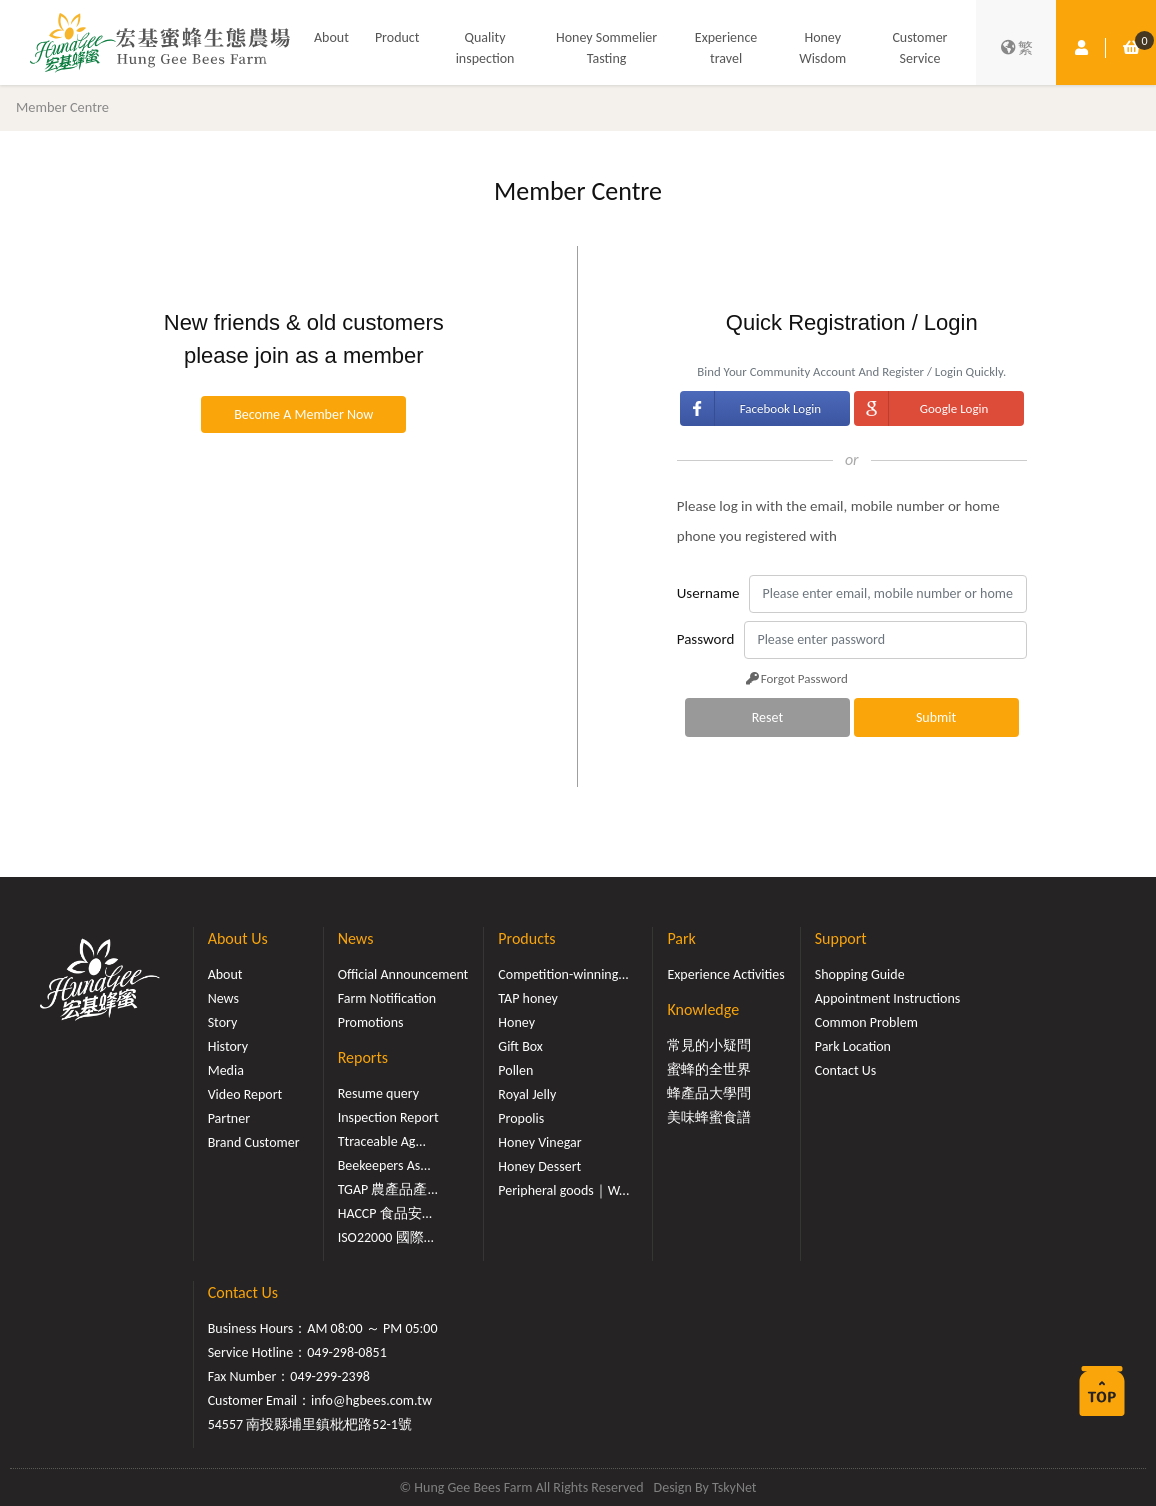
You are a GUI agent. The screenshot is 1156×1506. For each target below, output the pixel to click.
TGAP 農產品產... (388, 1189)
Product (397, 37)
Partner (229, 1118)
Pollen (515, 1070)
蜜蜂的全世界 (709, 1069)
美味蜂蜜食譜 (709, 1117)
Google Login (954, 408)
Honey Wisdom (822, 48)
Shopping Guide (860, 974)
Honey (516, 1022)
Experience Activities (725, 974)
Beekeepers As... (384, 1165)
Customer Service (919, 48)
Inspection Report (388, 1117)
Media (226, 1070)
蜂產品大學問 (709, 1093)
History (228, 1046)
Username (708, 593)
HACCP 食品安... (385, 1213)
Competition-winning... (563, 974)
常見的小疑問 (709, 1045)
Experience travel (726, 48)
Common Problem (866, 1022)
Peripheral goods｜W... (563, 1190)
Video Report (245, 1094)
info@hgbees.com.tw (371, 1400)
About (331, 37)
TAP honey (528, 998)
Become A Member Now (303, 414)
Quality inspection (485, 48)
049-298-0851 (347, 1352)
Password (706, 639)
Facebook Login (780, 408)
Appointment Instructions (888, 998)
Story (223, 1022)
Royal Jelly (527, 1094)
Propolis (521, 1118)
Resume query (378, 1093)
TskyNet (734, 1487)
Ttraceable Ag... (382, 1141)
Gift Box (520, 1046)
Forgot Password (795, 678)
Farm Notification (387, 998)
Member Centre (62, 107)
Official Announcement (403, 974)
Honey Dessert (539, 1166)
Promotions (371, 1022)
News (223, 998)
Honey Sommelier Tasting (606, 48)
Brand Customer (254, 1142)
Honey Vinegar (539, 1142)
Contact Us (846, 1070)
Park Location (853, 1046)
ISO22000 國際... (386, 1237)
